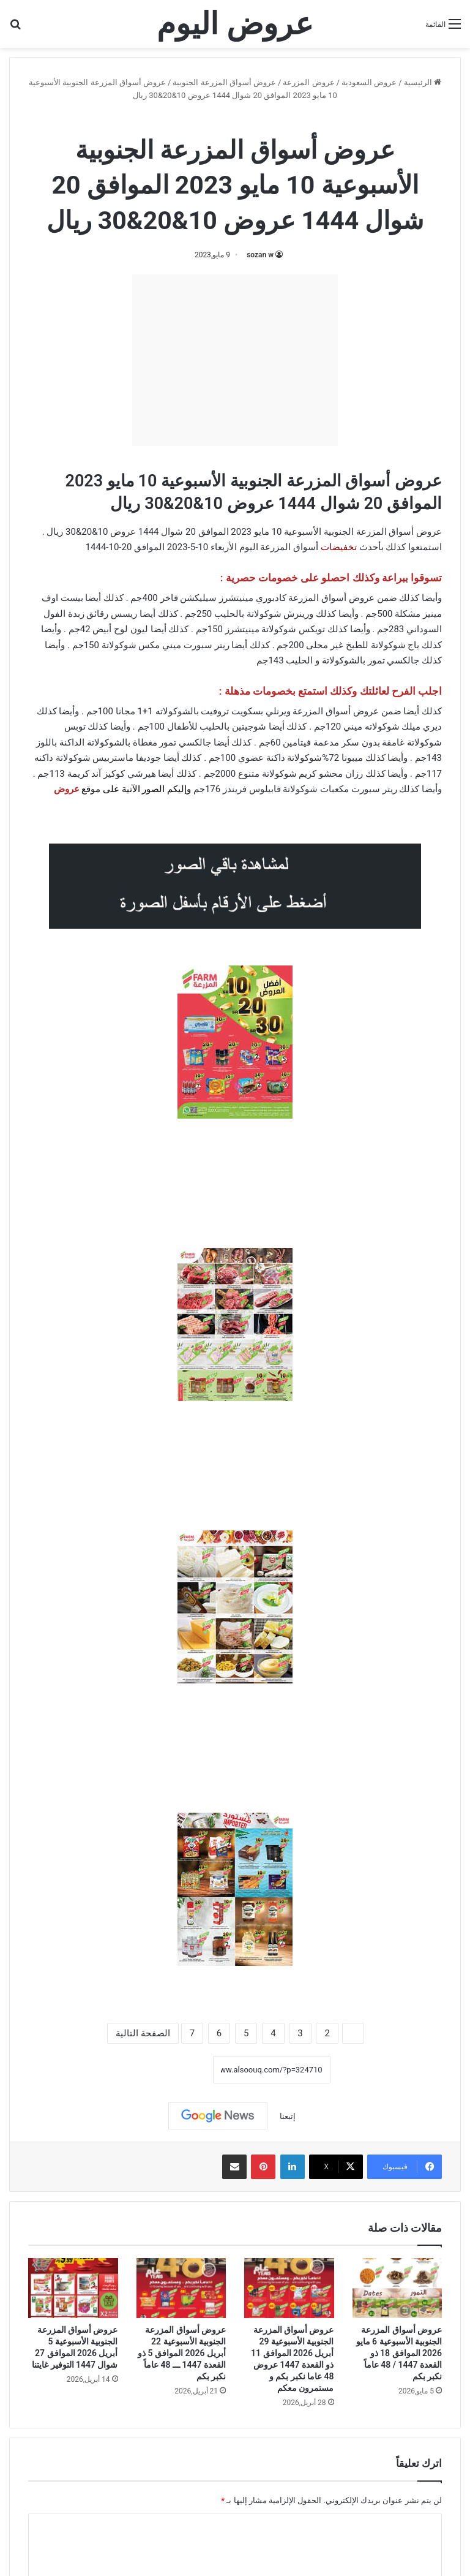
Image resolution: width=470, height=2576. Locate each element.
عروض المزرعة (308, 82)
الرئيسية (422, 82)
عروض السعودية (369, 82)
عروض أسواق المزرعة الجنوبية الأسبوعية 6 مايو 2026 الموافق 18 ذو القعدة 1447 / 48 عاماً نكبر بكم (399, 2353)
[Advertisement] (235, 360)
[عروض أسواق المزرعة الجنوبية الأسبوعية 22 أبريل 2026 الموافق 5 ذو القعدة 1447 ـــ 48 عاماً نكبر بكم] (181, 2288)
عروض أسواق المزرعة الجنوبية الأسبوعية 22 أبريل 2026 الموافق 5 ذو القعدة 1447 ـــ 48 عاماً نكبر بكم (182, 2353)
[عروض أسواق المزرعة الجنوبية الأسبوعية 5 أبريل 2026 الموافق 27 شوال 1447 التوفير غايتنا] (73, 2288)
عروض (67, 789)
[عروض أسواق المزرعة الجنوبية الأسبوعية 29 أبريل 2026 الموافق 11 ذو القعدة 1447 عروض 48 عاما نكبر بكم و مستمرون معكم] (289, 2288)
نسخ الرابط (175, 2070)
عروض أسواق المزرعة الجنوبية (224, 82)
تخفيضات (339, 547)
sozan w (260, 255)
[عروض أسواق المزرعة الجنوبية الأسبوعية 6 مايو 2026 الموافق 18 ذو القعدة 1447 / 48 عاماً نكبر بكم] (397, 2288)
